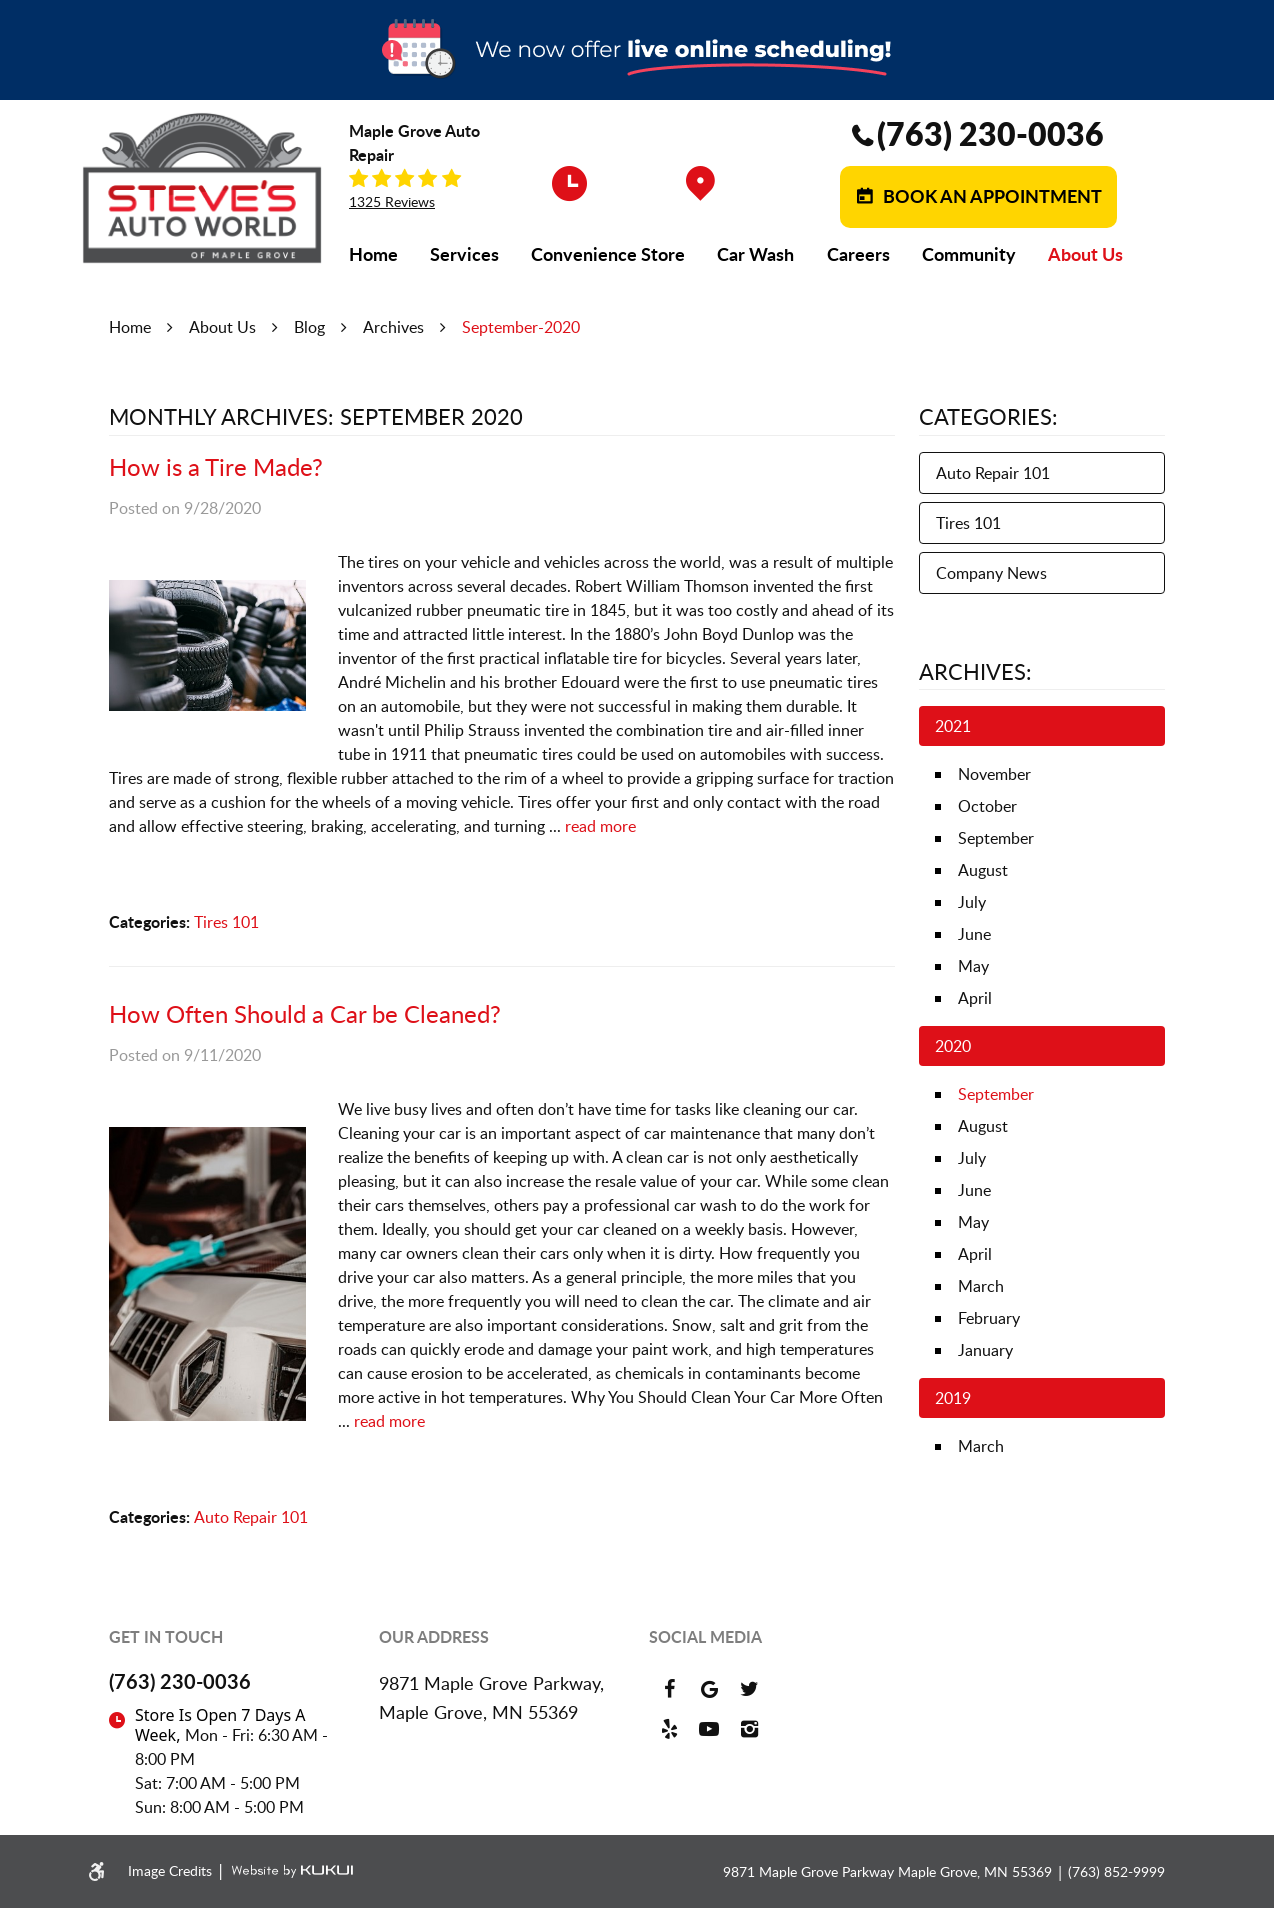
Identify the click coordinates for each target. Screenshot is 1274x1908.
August (983, 870)
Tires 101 (226, 922)
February (989, 1318)
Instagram (749, 1729)
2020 (953, 1046)
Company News (991, 573)
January (985, 1350)
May (973, 966)
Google (709, 1689)
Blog (309, 327)
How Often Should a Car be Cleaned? (305, 1013)
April (975, 998)
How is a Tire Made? (216, 466)
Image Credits (172, 1870)
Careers (858, 254)
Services (464, 254)
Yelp (669, 1729)
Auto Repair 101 (251, 1517)
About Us (1085, 254)
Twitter (749, 1689)
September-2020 (521, 327)
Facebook (669, 1689)
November (994, 774)
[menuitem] (373, 254)
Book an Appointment (990, 196)
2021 (953, 726)
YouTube (709, 1729)
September (996, 838)
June (974, 934)
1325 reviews (392, 202)
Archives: (975, 671)
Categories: (988, 416)
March (981, 1286)
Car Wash (755, 254)
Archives (393, 327)
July (972, 902)
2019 (953, 1398)
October (987, 806)
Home (373, 254)
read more (600, 826)
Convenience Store (608, 254)
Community (969, 254)
